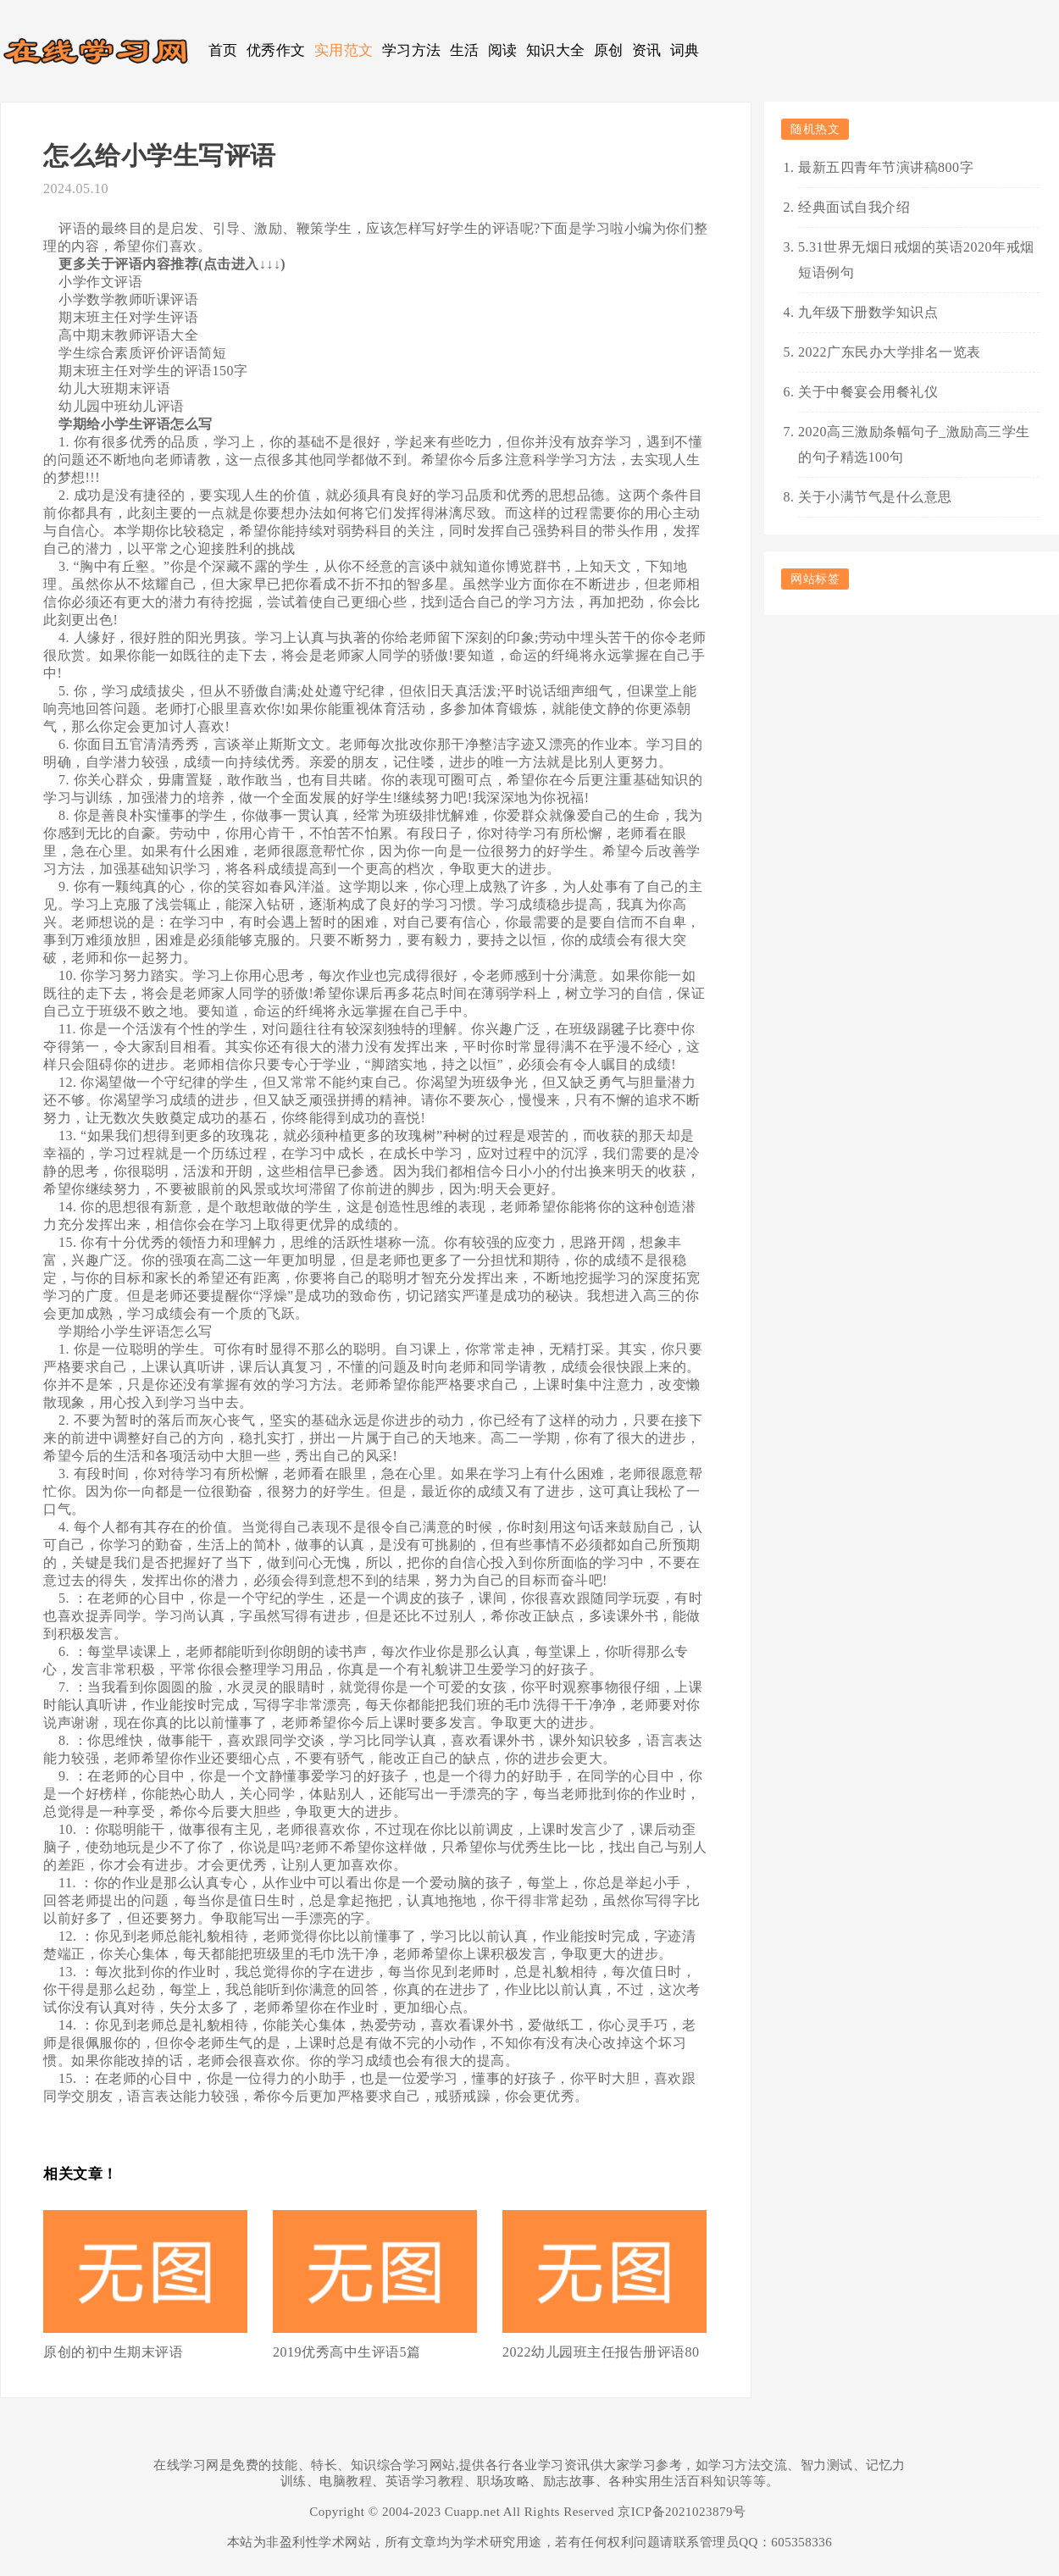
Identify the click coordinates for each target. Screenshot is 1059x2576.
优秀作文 (276, 50)
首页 (223, 50)
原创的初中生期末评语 (113, 2352)
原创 (609, 50)
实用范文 (344, 50)
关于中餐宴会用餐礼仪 (868, 392)
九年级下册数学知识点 (868, 312)
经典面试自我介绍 (854, 207)
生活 (465, 50)
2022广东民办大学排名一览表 (889, 352)
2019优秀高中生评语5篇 (347, 2352)
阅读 (503, 50)
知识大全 (555, 50)
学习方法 (411, 50)
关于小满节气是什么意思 (875, 497)
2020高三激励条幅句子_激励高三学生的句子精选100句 (914, 444)
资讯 (647, 50)
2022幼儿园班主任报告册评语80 (601, 2352)
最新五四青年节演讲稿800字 (885, 167)
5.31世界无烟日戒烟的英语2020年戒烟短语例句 (916, 260)
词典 (685, 50)
